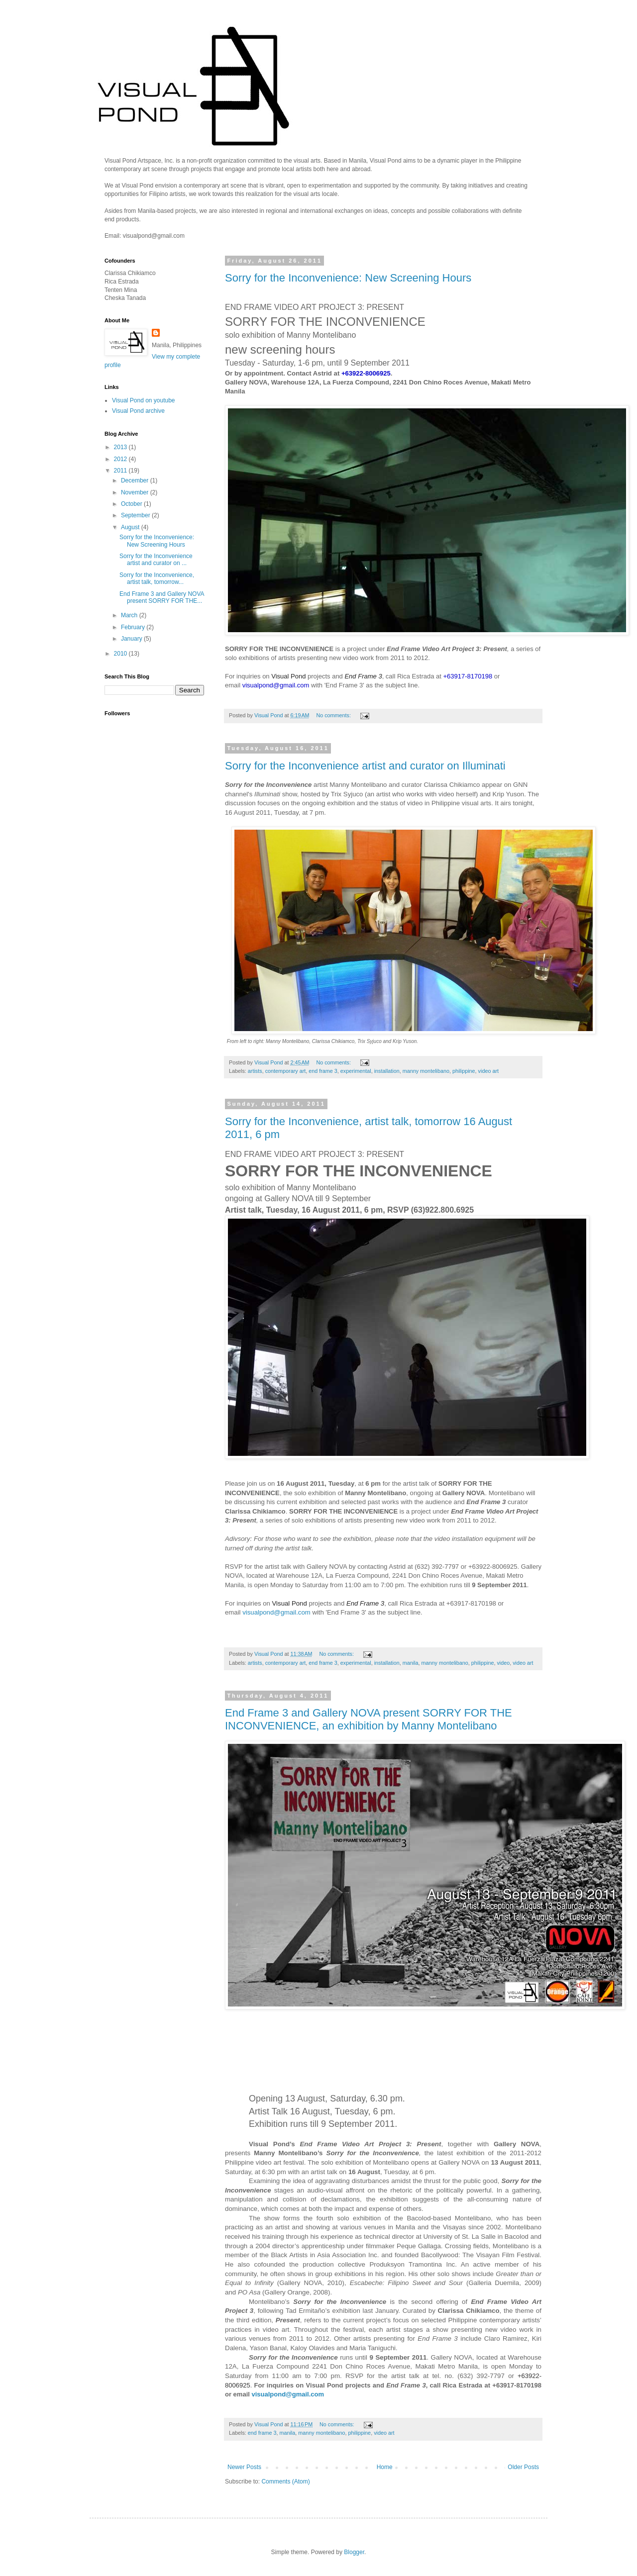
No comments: (334, 715)
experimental (355, 1071)
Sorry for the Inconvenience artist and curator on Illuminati (365, 766)
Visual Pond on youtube (143, 400)
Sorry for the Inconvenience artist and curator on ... (156, 560)
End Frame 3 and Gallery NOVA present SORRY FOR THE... (161, 597)
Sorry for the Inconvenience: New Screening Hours (348, 278)
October (132, 503)
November (135, 492)
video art (488, 1071)
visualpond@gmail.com (276, 685)
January (132, 638)
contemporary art (285, 1071)
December (135, 480)
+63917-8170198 (467, 676)
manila (411, 1663)
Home (385, 2467)
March (130, 615)
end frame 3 (323, 1071)
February (133, 627)
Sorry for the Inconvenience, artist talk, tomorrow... (156, 578)
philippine (463, 1071)
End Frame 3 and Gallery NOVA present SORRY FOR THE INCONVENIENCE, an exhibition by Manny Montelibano (368, 1719)
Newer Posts (244, 2467)
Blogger (354, 2552)
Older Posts (523, 2467)
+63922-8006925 (366, 373)
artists (255, 1071)
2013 (121, 447)
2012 (121, 459)
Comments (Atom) (285, 2481)
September (136, 515)
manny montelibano (426, 1071)
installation (387, 1071)
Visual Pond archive (138, 410)
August (131, 527)
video (503, 1663)
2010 (121, 653)
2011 (121, 470)
